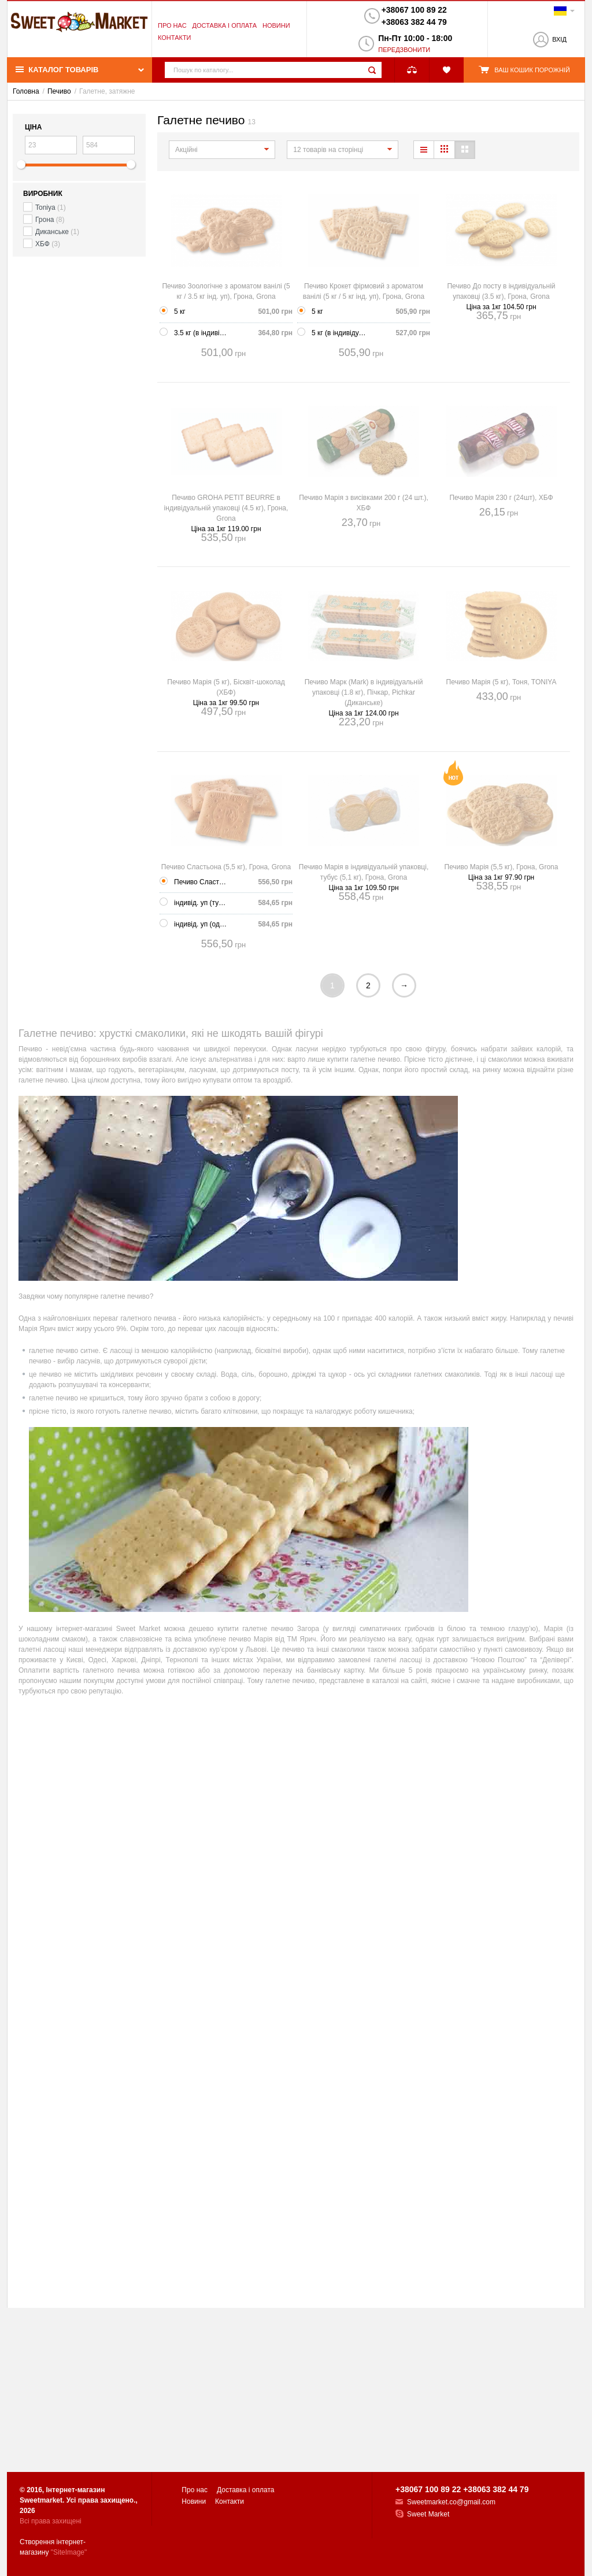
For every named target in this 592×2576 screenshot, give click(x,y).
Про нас (172, 25)
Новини (276, 25)
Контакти (174, 37)
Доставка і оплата (225, 25)
